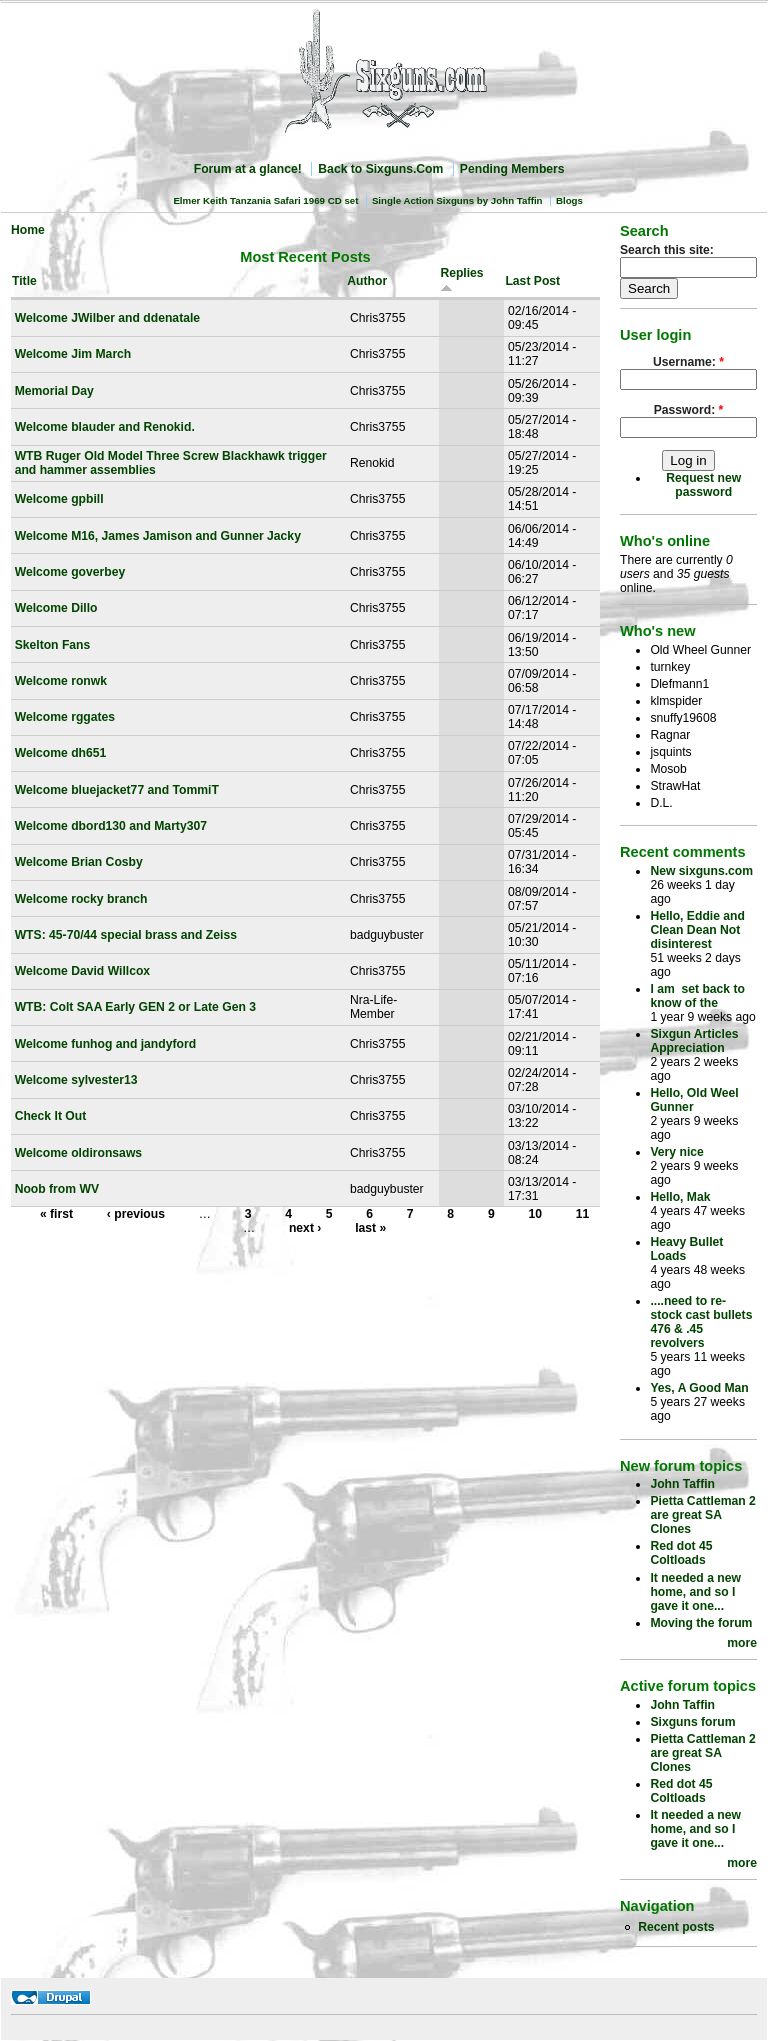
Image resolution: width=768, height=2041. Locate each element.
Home (28, 230)
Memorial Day (54, 391)
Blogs (569, 200)
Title (24, 281)
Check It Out (51, 1116)
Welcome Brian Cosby (79, 862)
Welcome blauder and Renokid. (105, 427)
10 (535, 1214)
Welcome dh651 (61, 753)
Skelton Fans (53, 645)
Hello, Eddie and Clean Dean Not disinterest (697, 930)
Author (367, 281)
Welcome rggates (65, 717)
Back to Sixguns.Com (380, 169)
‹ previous (136, 1214)
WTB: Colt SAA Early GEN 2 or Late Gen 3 (135, 1007)
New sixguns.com (701, 871)
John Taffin (682, 1484)
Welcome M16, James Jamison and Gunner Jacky (158, 536)
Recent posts (676, 1927)
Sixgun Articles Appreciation (694, 1041)
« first (56, 1214)
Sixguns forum (692, 1722)
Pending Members (512, 169)
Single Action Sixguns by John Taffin (457, 200)
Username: (688, 362)
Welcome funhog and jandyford (105, 1044)
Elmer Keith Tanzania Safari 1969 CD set (265, 200)
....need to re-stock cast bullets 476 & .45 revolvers (701, 1322)
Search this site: (667, 250)
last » (370, 1228)
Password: (689, 410)
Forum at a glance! (248, 169)
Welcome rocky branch (81, 899)
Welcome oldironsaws (78, 1153)
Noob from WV (57, 1189)
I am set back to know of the (697, 996)
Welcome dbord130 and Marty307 (111, 826)
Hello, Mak (680, 1197)
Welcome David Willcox (82, 971)
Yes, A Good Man (699, 1388)
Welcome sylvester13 (76, 1080)
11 (583, 1214)
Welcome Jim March (73, 354)
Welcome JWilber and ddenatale (107, 318)
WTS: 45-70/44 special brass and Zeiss (126, 935)
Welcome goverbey (70, 572)
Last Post (532, 281)
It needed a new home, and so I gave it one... (695, 1592)
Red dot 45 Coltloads (681, 1553)
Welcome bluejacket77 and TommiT (117, 790)
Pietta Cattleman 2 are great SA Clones (702, 1515)
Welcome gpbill (59, 499)
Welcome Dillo (56, 608)
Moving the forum (701, 1623)
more (742, 1643)
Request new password (703, 485)
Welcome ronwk (61, 681)
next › (305, 1228)
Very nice (676, 1152)
